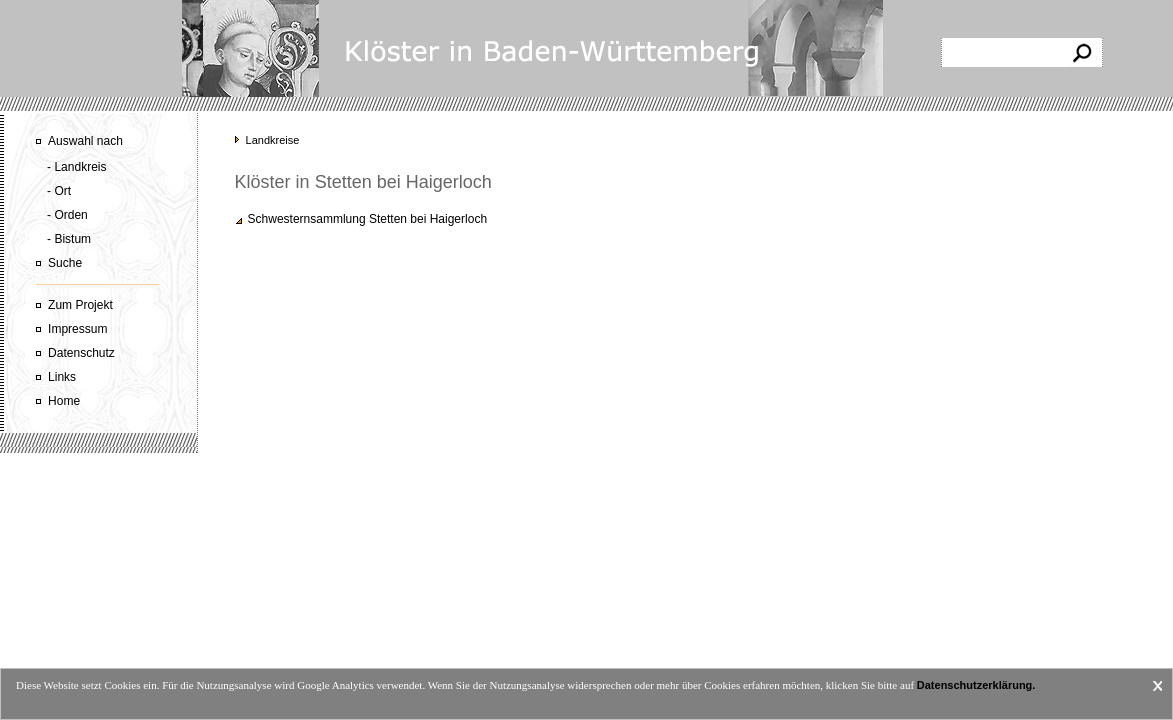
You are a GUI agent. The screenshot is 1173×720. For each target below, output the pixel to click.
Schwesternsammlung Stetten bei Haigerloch (367, 219)
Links (62, 377)
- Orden (67, 215)
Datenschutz (81, 353)
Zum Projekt (80, 305)
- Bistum (69, 239)
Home (64, 401)
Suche (65, 263)
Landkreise (273, 140)
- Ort (59, 191)
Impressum (77, 329)
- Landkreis (76, 167)
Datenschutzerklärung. (976, 685)
